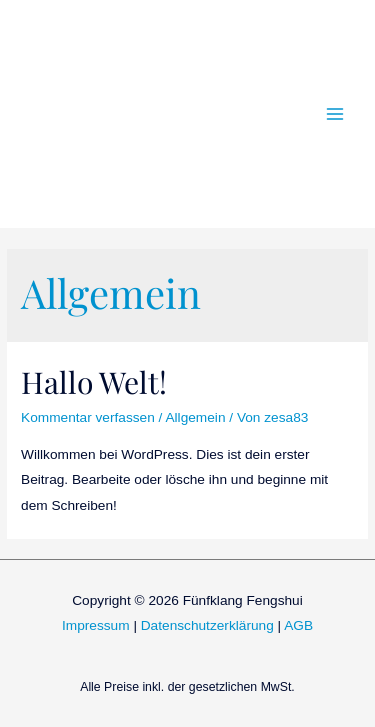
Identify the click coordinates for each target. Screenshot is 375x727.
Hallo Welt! (94, 382)
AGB (298, 625)
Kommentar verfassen (88, 417)
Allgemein (195, 417)
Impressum (96, 625)
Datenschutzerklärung (207, 625)
